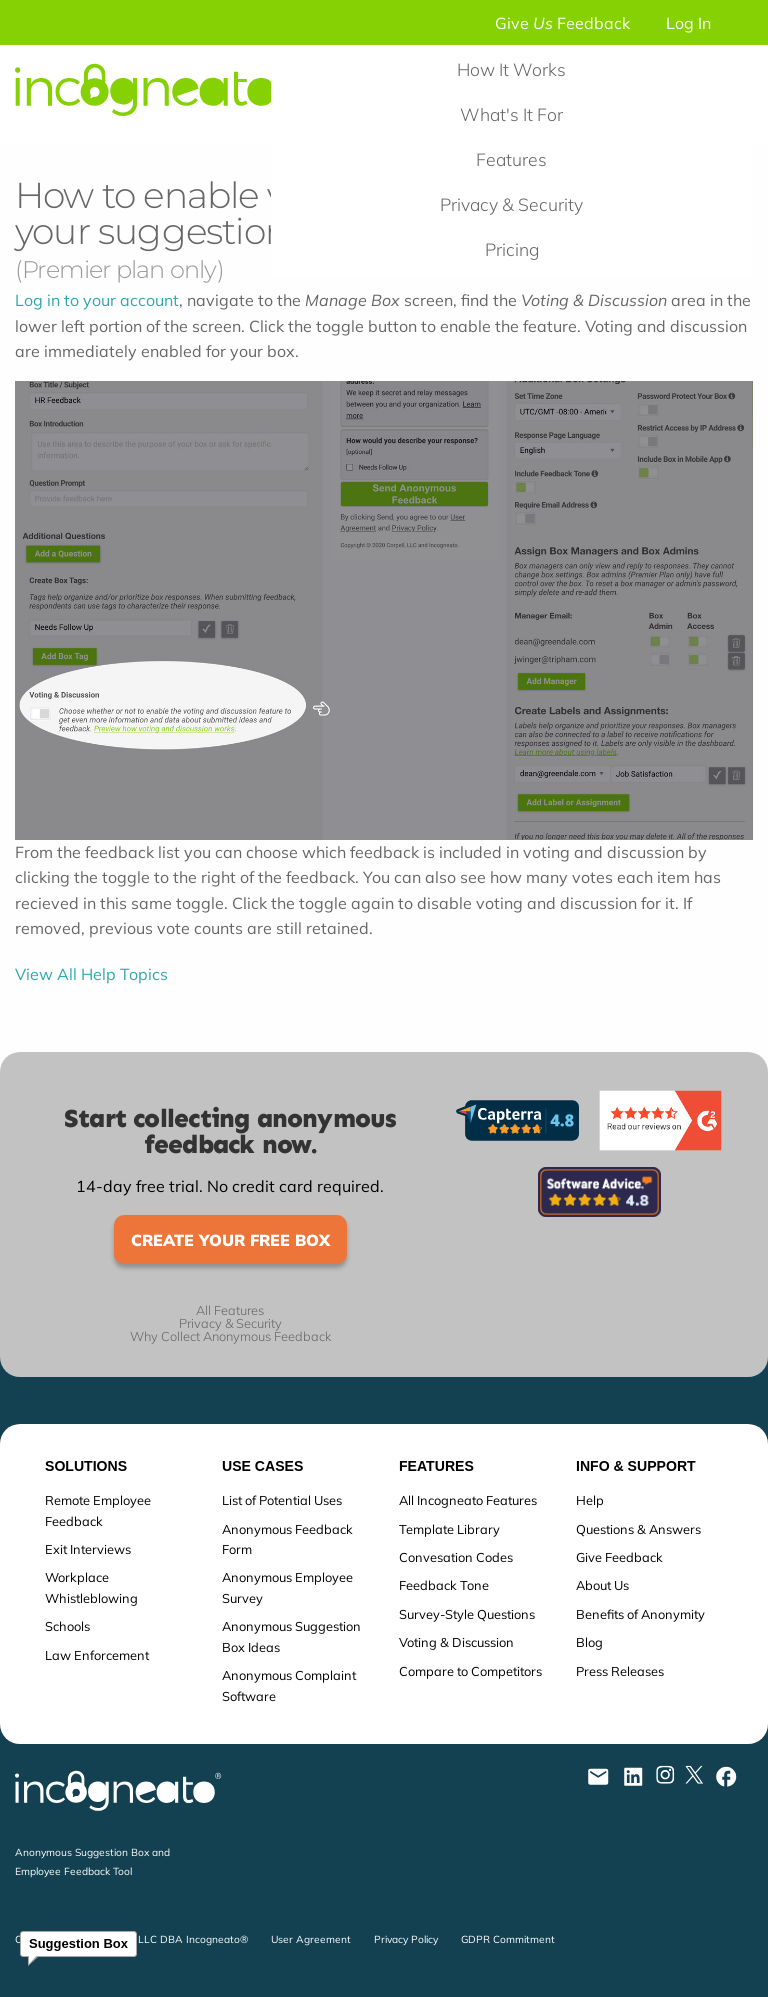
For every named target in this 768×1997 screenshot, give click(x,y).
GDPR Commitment (508, 1939)
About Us (602, 1585)
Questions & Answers (638, 1529)
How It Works (511, 69)
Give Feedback (562, 23)
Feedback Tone (444, 1585)
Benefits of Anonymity (640, 1614)
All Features (230, 1310)
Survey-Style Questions (467, 1614)
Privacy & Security (511, 204)
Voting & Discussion (456, 1642)
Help (590, 1500)
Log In (688, 23)
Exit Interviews (88, 1549)
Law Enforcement (97, 1655)
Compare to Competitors (470, 1671)
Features (511, 159)
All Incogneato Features (468, 1500)
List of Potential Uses (282, 1500)
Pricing (512, 249)
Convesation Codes (456, 1557)
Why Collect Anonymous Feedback (230, 1336)
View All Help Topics (91, 974)
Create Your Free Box (230, 1240)
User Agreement (311, 1939)
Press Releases (620, 1671)
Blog (589, 1642)
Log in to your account (97, 300)
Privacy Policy (406, 1939)
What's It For (511, 114)
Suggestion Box (78, 1943)
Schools (67, 1626)
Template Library (449, 1529)
